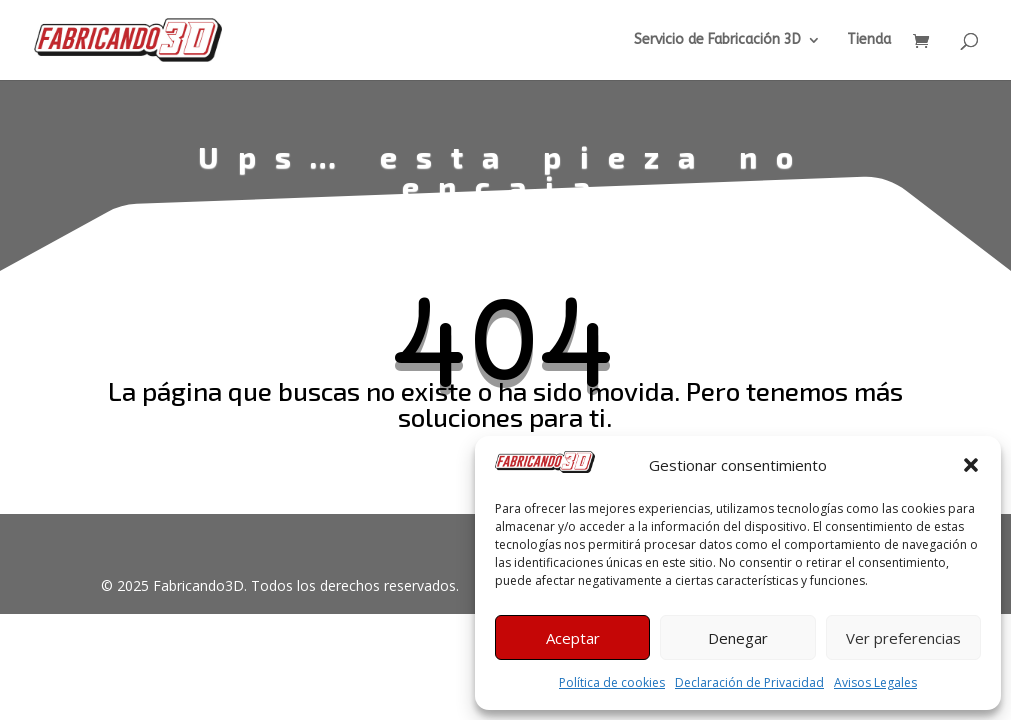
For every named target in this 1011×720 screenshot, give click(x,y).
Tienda (869, 40)
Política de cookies (612, 682)
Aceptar (573, 638)
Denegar (738, 638)
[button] (971, 465)
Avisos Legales (875, 682)
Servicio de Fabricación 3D (717, 40)
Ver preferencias (903, 638)
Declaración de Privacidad (749, 682)
